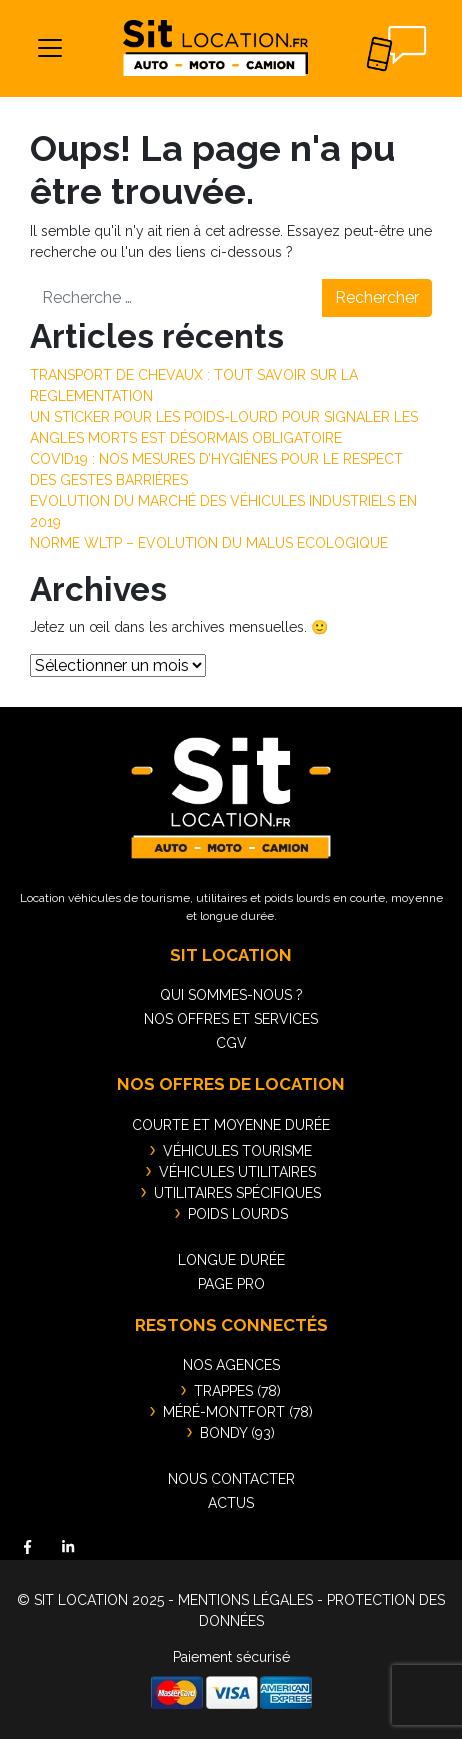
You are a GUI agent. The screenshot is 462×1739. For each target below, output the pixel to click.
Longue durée (231, 1260)
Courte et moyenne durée (231, 1125)
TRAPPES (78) (237, 1391)
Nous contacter (231, 1479)
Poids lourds (238, 1214)
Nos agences (231, 1365)
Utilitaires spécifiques (237, 1193)
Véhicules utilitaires (237, 1172)
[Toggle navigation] (50, 48)
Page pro (231, 1284)
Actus (231, 1503)
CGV (231, 1043)
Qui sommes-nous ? (231, 995)
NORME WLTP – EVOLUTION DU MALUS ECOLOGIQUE (209, 543)
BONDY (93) (237, 1433)
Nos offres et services (231, 1019)
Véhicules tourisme (237, 1151)
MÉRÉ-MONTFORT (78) (238, 1412)
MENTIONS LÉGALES (245, 1600)
